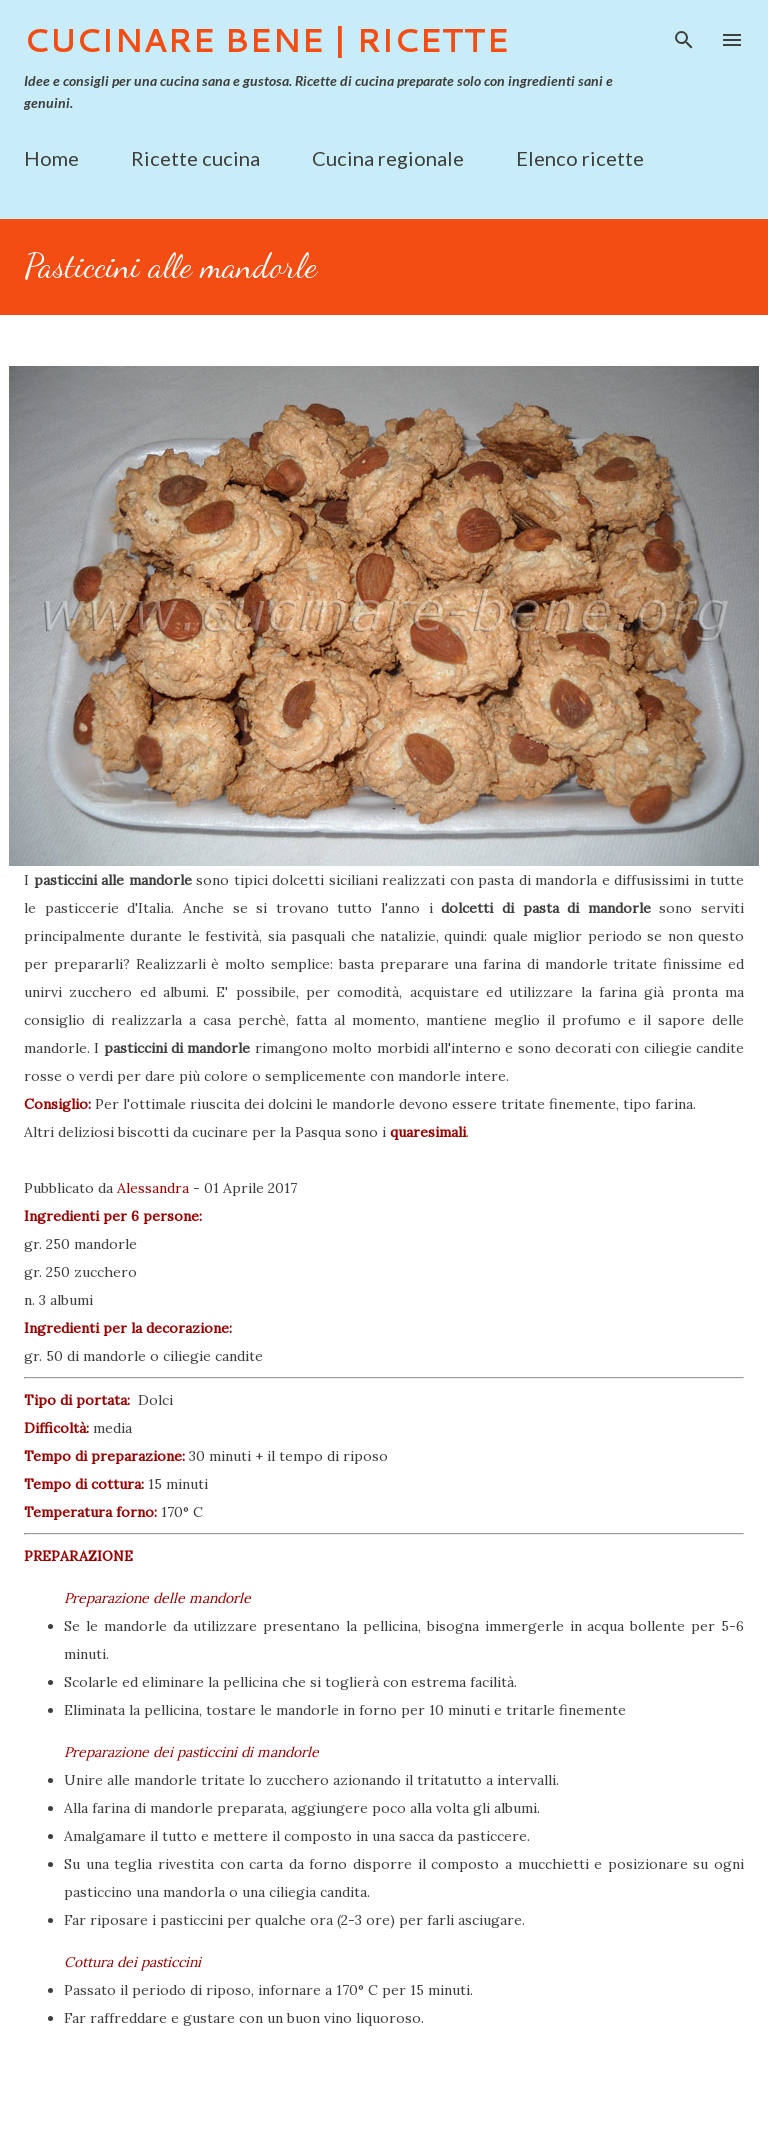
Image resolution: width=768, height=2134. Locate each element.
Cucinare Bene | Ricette (266, 39)
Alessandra (153, 1188)
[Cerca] (684, 36)
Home (51, 158)
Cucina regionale (388, 158)
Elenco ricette (580, 158)
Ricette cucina (195, 158)
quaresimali (428, 1132)
